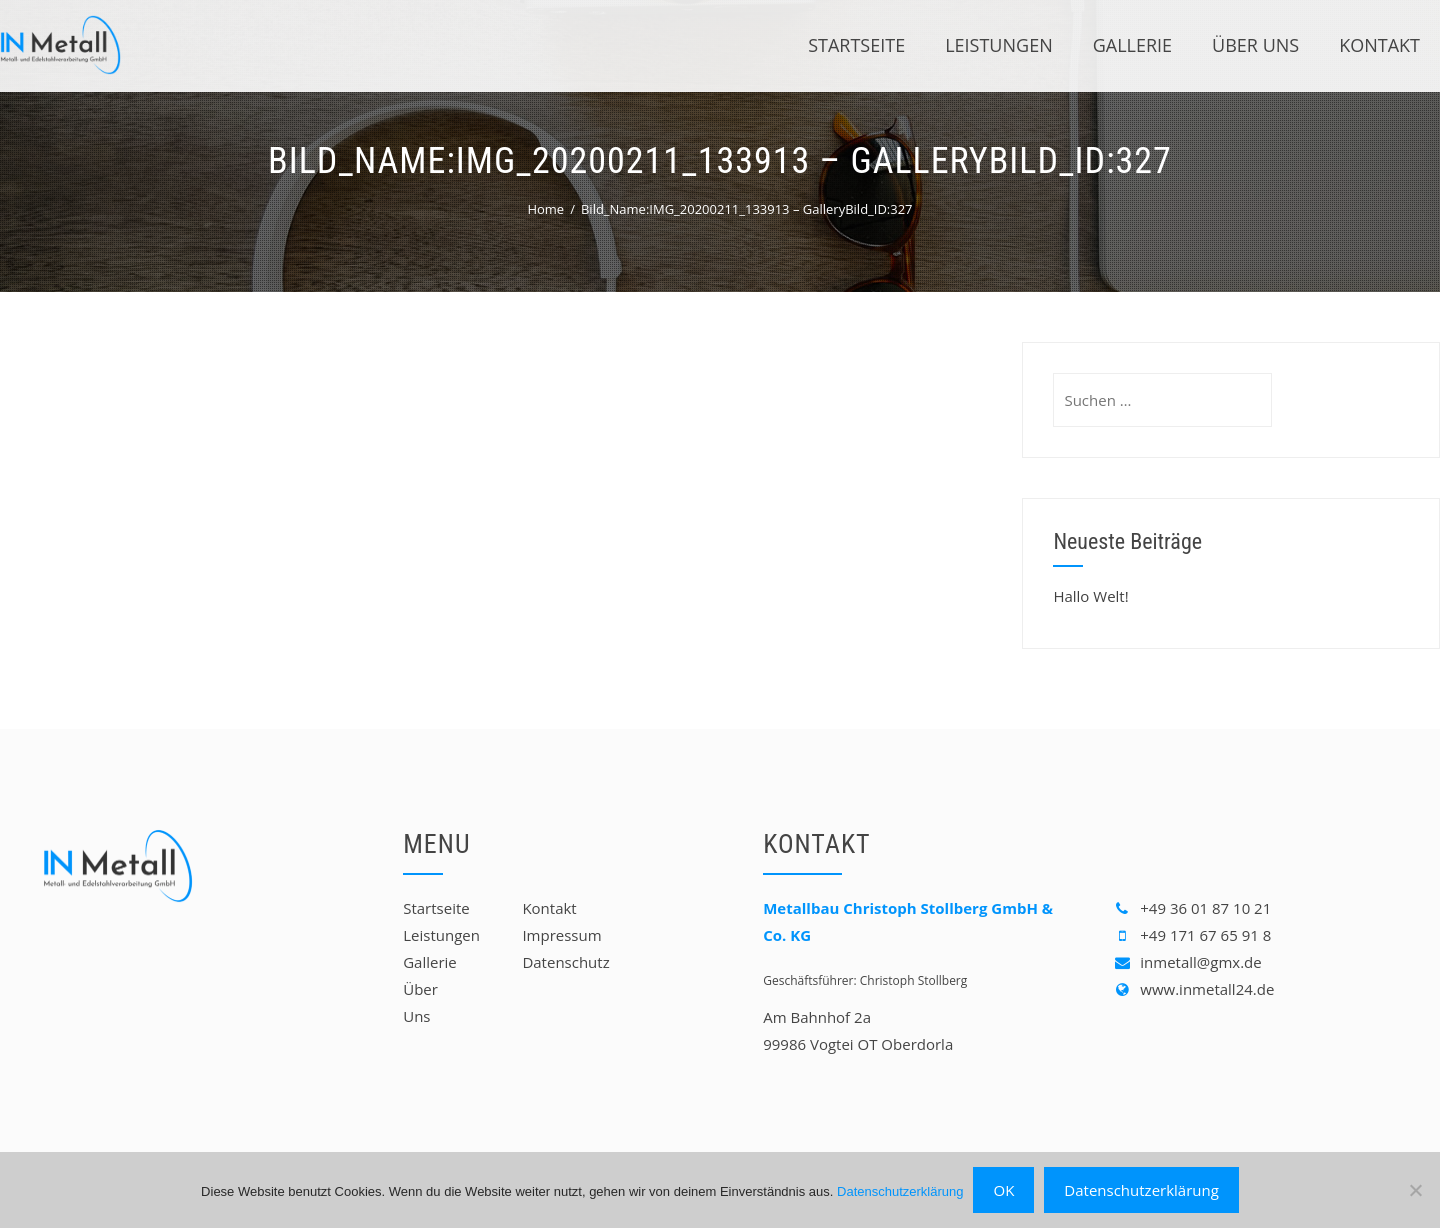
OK (1003, 1190)
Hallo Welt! (1090, 596)
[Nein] (1415, 1190)
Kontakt (1379, 45)
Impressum (561, 935)
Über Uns (1255, 45)
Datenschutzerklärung (900, 1191)
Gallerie (1132, 45)
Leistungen (999, 45)
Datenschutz (565, 962)
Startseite (856, 45)
